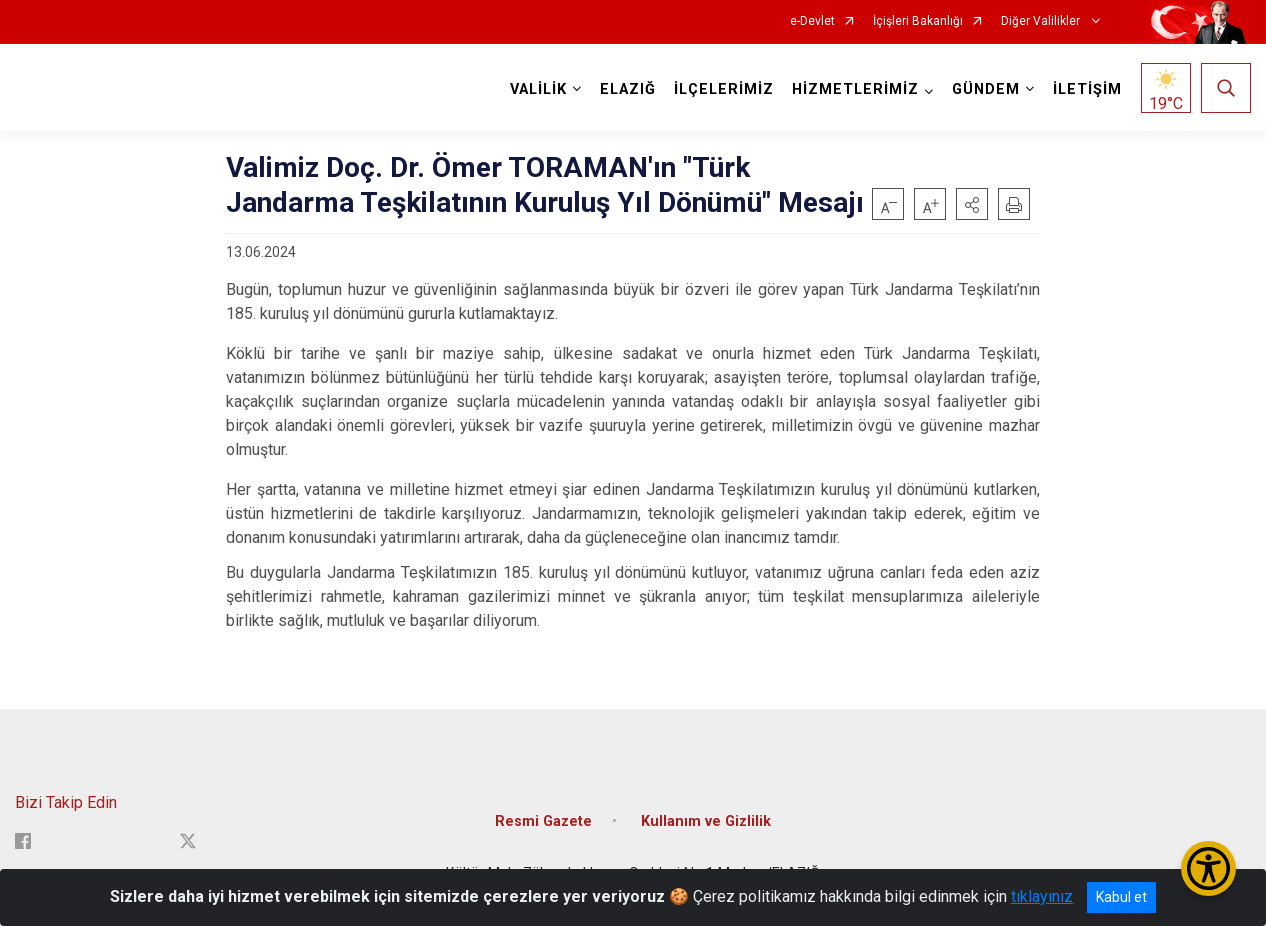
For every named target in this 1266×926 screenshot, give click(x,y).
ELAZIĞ (628, 89)
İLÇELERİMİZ (724, 89)
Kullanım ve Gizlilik (706, 821)
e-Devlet (812, 21)
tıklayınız (1042, 896)
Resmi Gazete (543, 821)
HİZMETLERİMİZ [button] (855, 89)
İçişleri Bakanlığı (918, 21)
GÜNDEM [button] (986, 89)
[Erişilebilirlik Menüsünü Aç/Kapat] (1208, 868)
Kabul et (1121, 897)
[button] (972, 204)
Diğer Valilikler (1042, 21)
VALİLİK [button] (538, 89)
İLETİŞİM (1087, 89)
